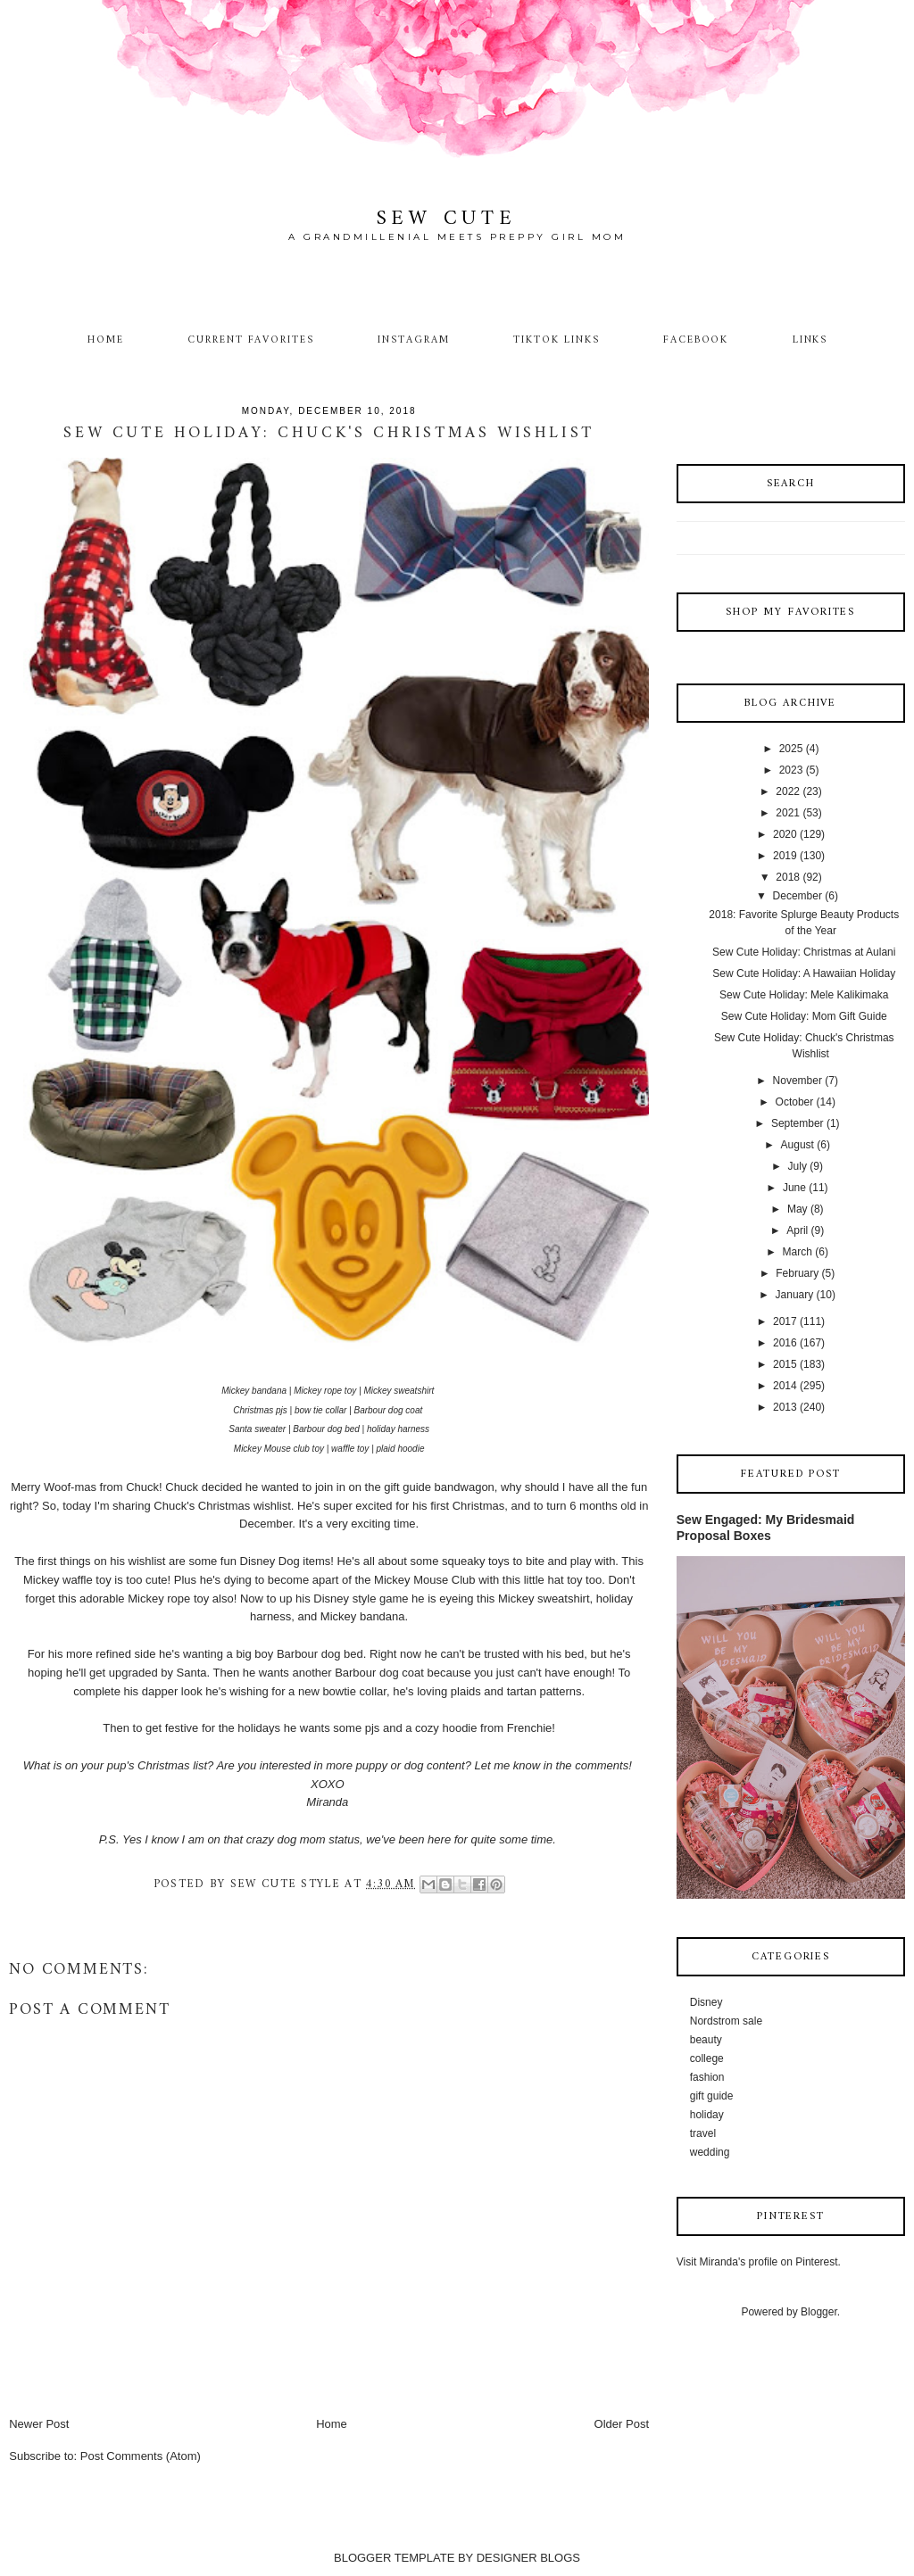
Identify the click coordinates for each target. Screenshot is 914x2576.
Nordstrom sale (726, 2021)
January (795, 1294)
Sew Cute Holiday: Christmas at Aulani (803, 952)
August (797, 1145)
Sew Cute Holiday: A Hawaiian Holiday (803, 973)
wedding (710, 2152)
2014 (785, 1385)
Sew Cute (447, 219)
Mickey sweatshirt (398, 1391)
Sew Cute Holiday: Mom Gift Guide (804, 1016)
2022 (788, 791)
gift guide (712, 2096)
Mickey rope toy (325, 1391)
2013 (785, 1407)
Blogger (819, 2312)
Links (810, 340)
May (797, 1209)
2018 (788, 877)
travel (703, 2133)
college (707, 2058)
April (797, 1230)
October (795, 1102)
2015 (785, 1364)
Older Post (621, 2424)
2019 (785, 855)
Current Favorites (250, 340)
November (797, 1080)
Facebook (696, 340)
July (797, 1166)
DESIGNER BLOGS (528, 2557)
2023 (791, 770)
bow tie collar (320, 1410)
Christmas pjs (260, 1410)
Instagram (414, 340)
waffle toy (350, 1449)
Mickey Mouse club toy (279, 1449)
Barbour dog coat (388, 1410)
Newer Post (39, 2424)
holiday (707, 2114)
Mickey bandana (254, 1391)
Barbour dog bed (326, 1429)
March (797, 1252)
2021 (788, 813)
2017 (785, 1321)
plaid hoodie (401, 1449)
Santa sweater (257, 1429)
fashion (707, 2077)
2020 (785, 834)
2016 (785, 1343)
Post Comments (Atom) (140, 2456)
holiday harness (398, 1429)
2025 (791, 748)
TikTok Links (556, 340)
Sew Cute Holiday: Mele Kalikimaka (803, 995)
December (797, 896)
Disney (706, 2002)
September (797, 1123)
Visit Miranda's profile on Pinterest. (759, 2262)
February (797, 1273)
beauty (706, 2039)
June (794, 1187)
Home (105, 340)
